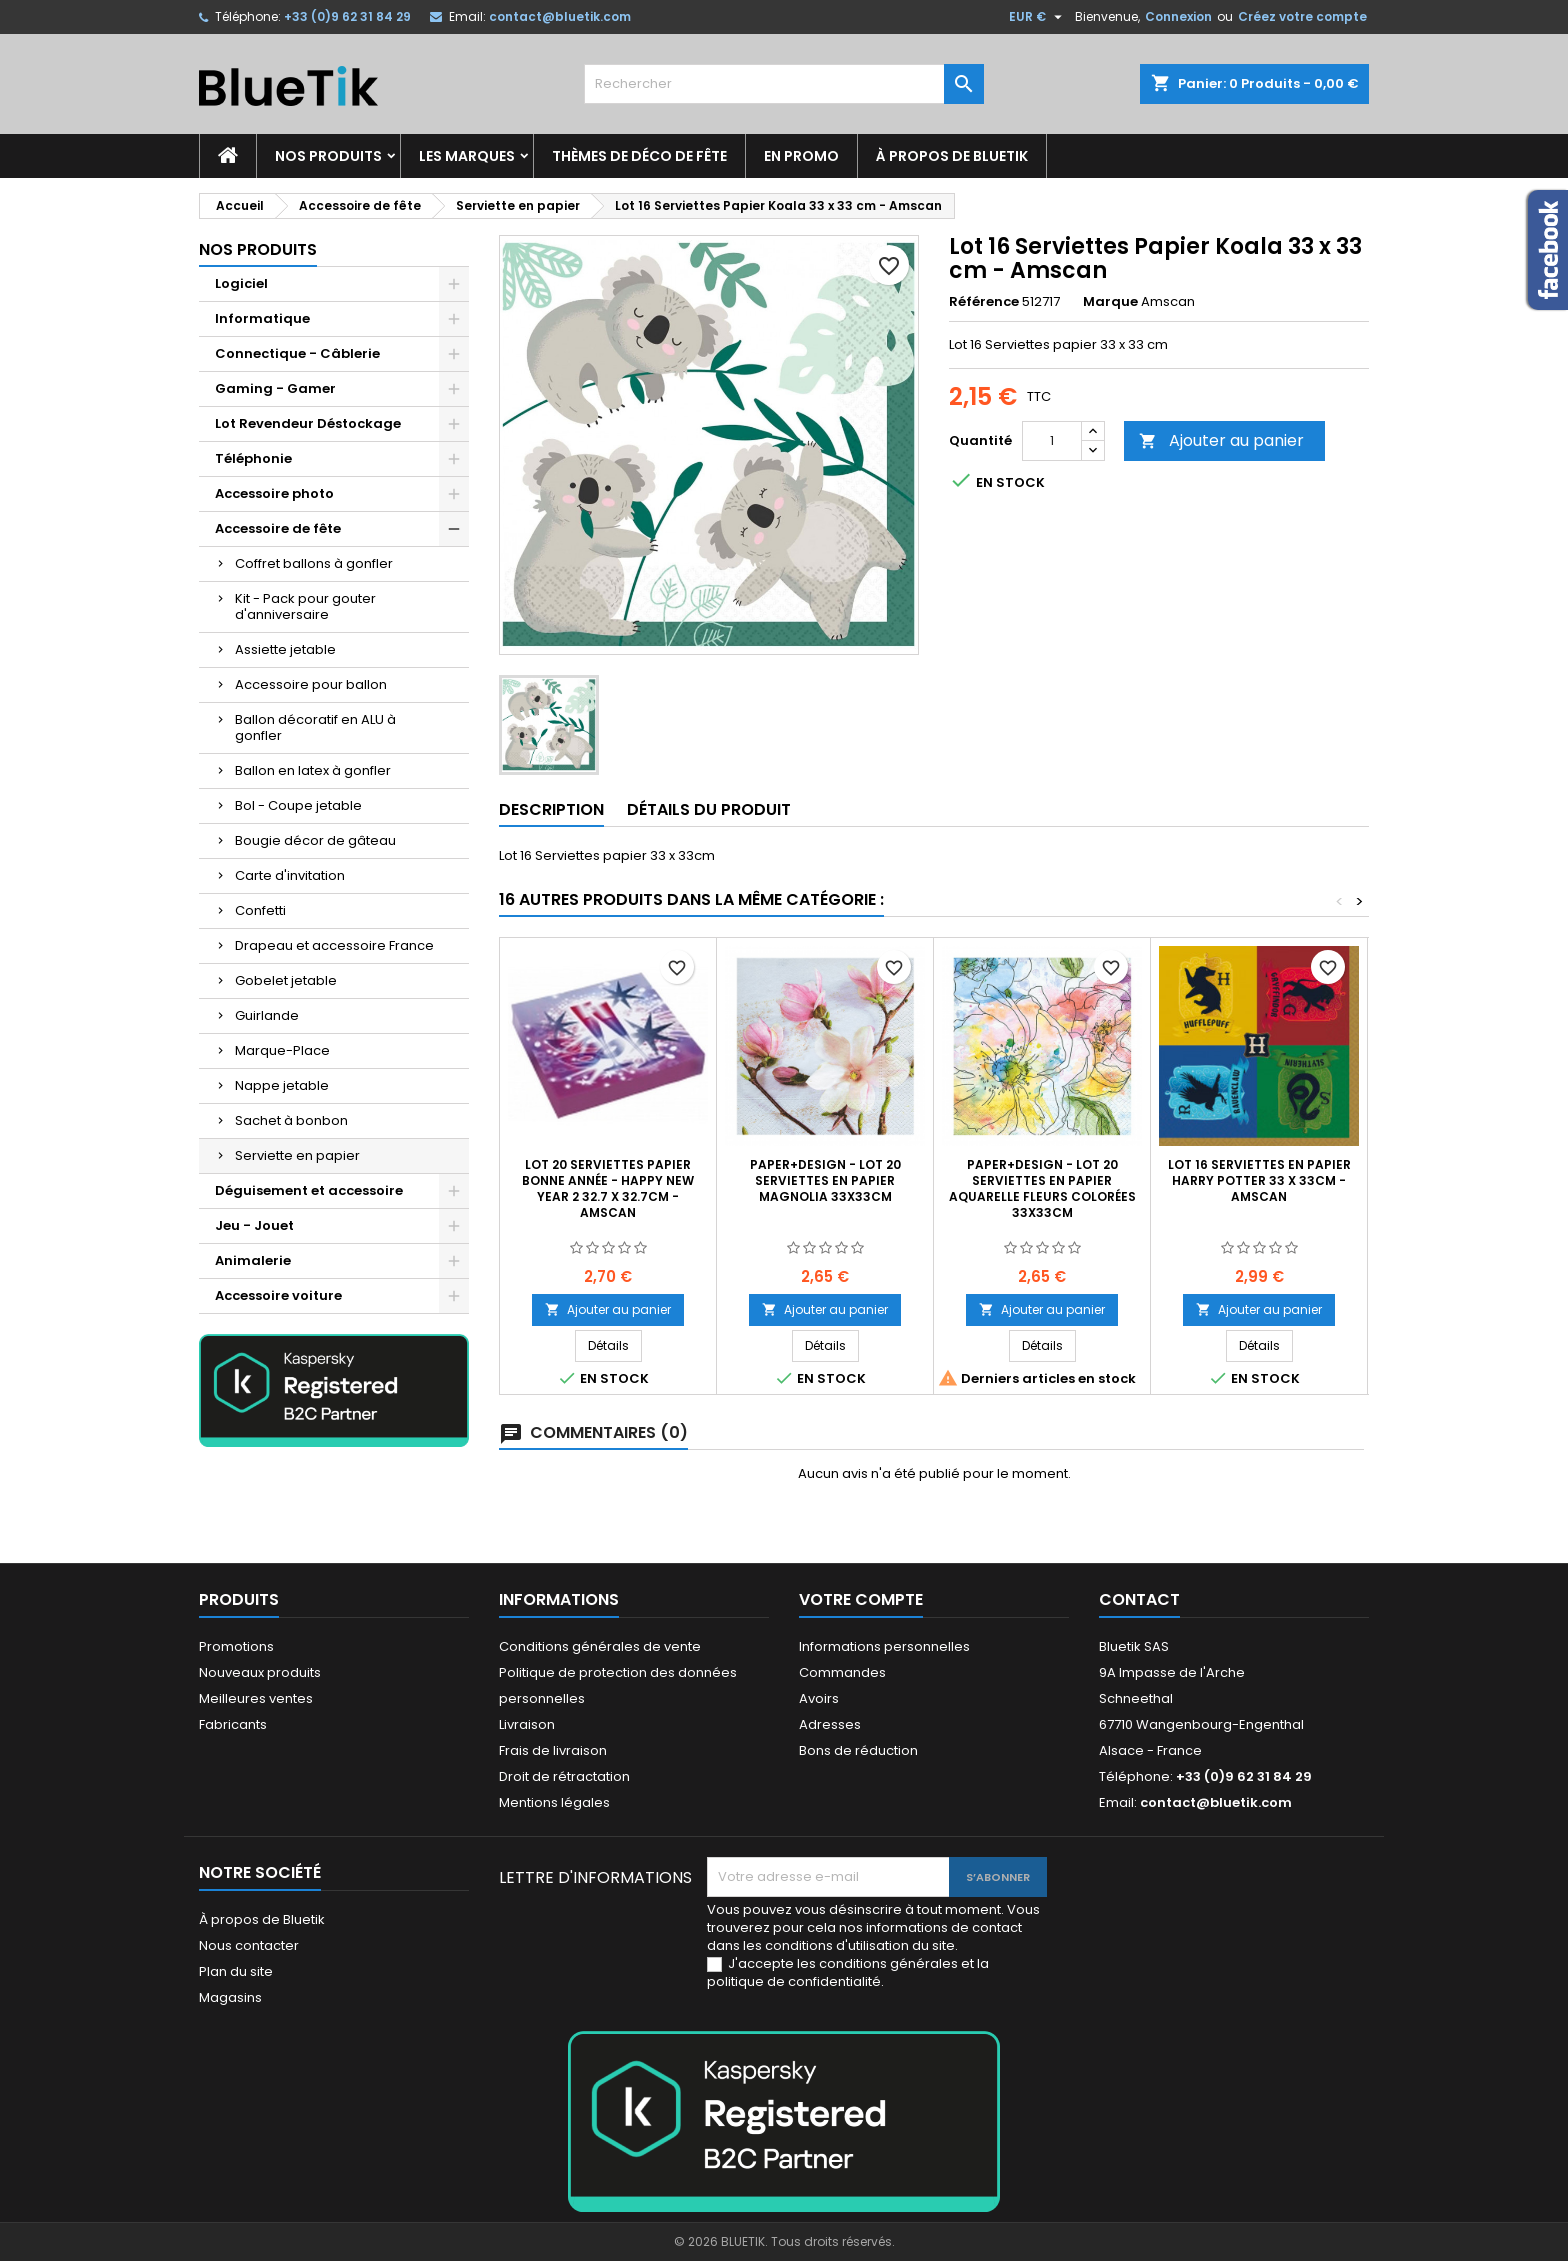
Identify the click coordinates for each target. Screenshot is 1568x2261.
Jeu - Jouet (254, 1225)
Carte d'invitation (290, 875)
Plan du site (236, 1971)
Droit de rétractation (564, 1776)
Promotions (236, 1646)
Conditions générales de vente (600, 1646)
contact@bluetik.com (560, 16)
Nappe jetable (282, 1085)
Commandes (842, 1672)
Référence (984, 302)
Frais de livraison (553, 1750)
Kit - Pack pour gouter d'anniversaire (305, 606)
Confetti (260, 910)
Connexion (1178, 16)
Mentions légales (554, 1802)
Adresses (830, 1724)
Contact (1139, 1599)
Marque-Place (282, 1050)
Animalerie (253, 1260)
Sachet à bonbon (291, 1120)
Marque (1110, 302)
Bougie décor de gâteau (315, 840)
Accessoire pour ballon (311, 684)
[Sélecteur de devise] (1038, 17)
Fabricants (233, 1724)
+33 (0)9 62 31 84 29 (347, 16)
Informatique (262, 318)
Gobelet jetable (286, 980)
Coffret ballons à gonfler (314, 563)
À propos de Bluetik (952, 156)
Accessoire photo (274, 493)
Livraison (527, 1724)
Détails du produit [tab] (709, 809)
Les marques (467, 156)
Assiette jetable (285, 649)
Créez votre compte (1302, 16)
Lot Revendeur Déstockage (308, 423)
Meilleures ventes (256, 1698)
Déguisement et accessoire (309, 1190)
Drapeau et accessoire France (334, 945)
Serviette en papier (297, 1155)
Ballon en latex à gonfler (313, 770)
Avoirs (819, 1698)
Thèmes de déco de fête (639, 156)
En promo (801, 156)
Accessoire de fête (278, 528)
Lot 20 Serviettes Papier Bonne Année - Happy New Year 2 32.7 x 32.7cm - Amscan (608, 1188)
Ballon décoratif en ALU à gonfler (315, 727)
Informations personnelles (884, 1646)
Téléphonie (253, 458)
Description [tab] (551, 809)
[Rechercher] (784, 84)
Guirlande (267, 1015)
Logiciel (241, 283)
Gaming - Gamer (275, 388)
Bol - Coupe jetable (298, 805)
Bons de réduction (858, 1750)
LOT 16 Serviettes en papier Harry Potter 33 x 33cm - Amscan (1259, 1180)
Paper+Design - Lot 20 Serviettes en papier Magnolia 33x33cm (825, 1180)
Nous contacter (249, 1945)
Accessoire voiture (278, 1295)
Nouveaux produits (260, 1672)
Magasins (230, 1997)
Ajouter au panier (1221, 440)
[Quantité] (1052, 441)
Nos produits (328, 156)
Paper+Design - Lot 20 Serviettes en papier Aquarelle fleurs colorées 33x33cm (1042, 1188)
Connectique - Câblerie (297, 353)
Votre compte (861, 1599)
